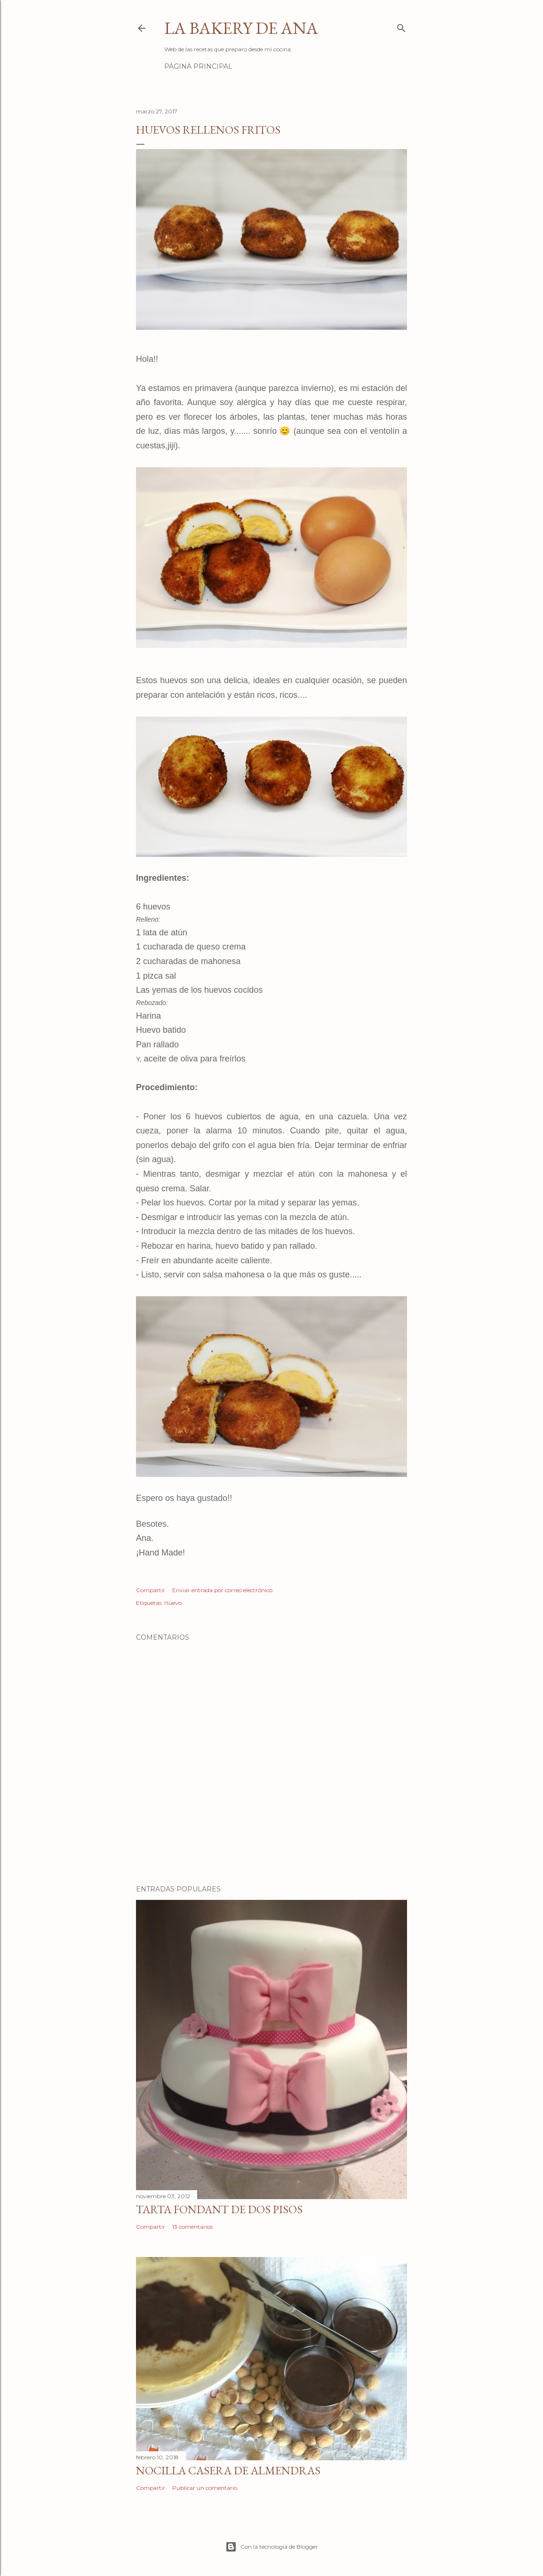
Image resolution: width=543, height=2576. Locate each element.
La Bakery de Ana (241, 28)
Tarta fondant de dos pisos (219, 2209)
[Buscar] (401, 26)
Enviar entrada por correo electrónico (222, 1590)
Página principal (198, 66)
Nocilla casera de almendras (228, 2470)
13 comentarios (192, 2226)
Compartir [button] (150, 1590)
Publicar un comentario (204, 2487)
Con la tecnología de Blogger (271, 2546)
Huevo (173, 1602)
